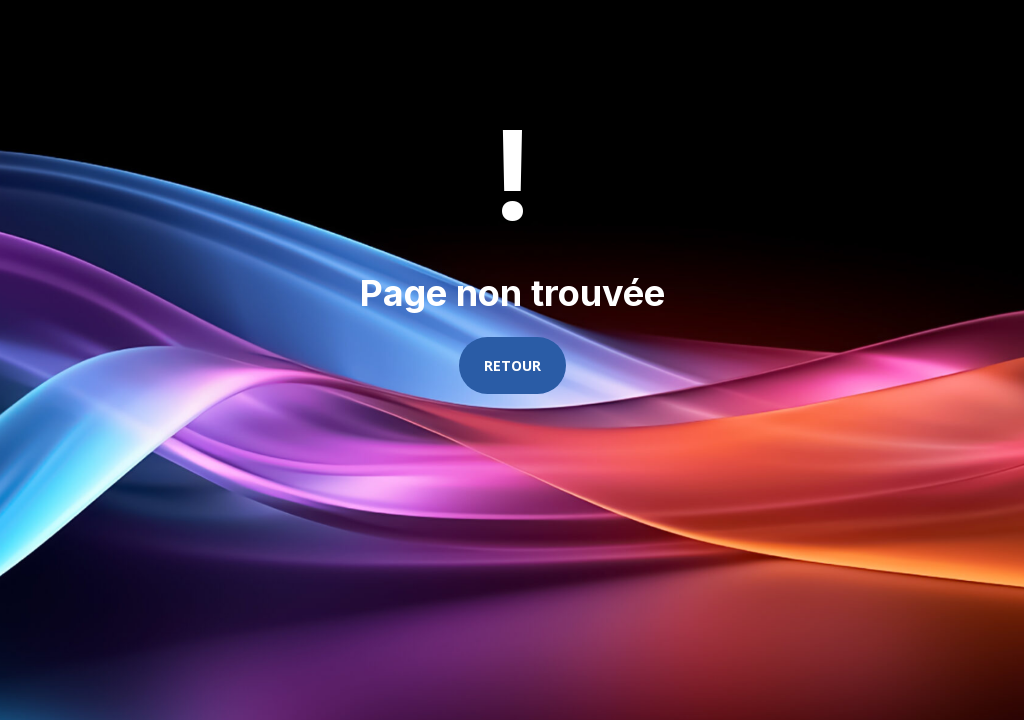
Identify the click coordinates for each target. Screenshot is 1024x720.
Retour (512, 365)
